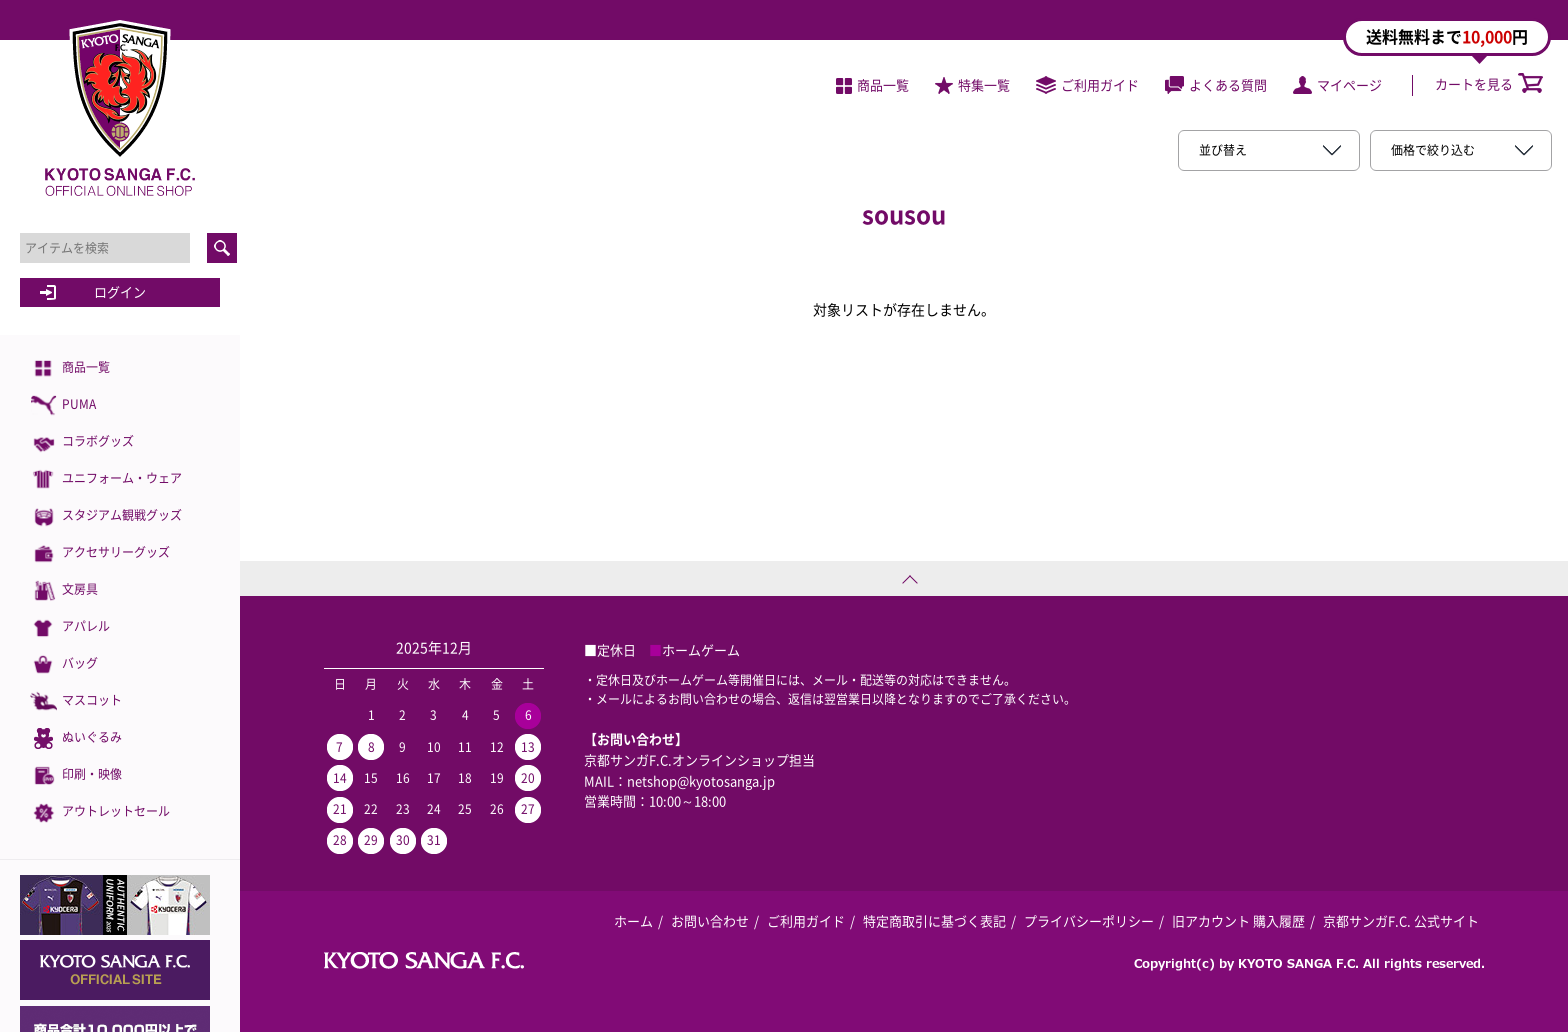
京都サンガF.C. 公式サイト (1401, 920)
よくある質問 (1216, 84)
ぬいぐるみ (76, 738)
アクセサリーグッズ (100, 553)
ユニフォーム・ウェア (106, 479)
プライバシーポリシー (1089, 920)
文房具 (64, 590)
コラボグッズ (82, 442)
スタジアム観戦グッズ (106, 516)
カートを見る (1489, 83)
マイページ (1337, 84)
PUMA (63, 405)
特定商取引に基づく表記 (934, 920)
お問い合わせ (710, 920)
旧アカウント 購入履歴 (1238, 920)
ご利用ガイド (1087, 84)
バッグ (64, 664)
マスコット (76, 701)
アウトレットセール (100, 812)
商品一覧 (70, 368)
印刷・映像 (76, 775)
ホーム (633, 920)
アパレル (70, 627)
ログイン (120, 291)
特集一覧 (972, 84)
